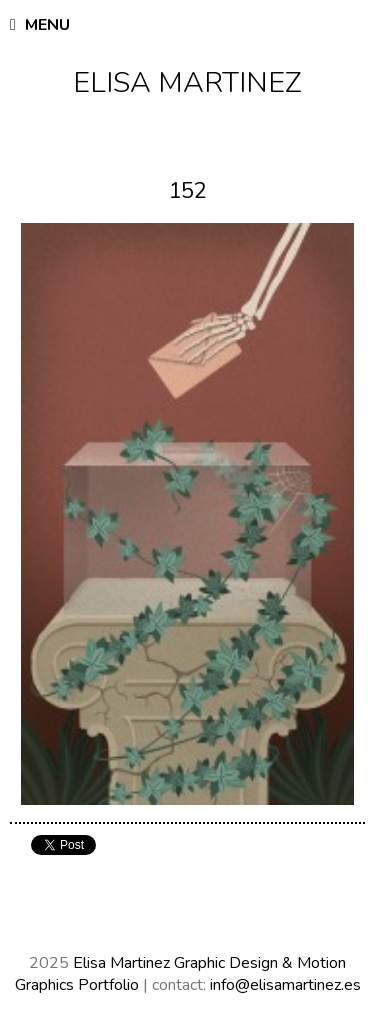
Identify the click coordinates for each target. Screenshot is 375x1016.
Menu (40, 25)
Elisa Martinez (187, 82)
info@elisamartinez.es (285, 985)
